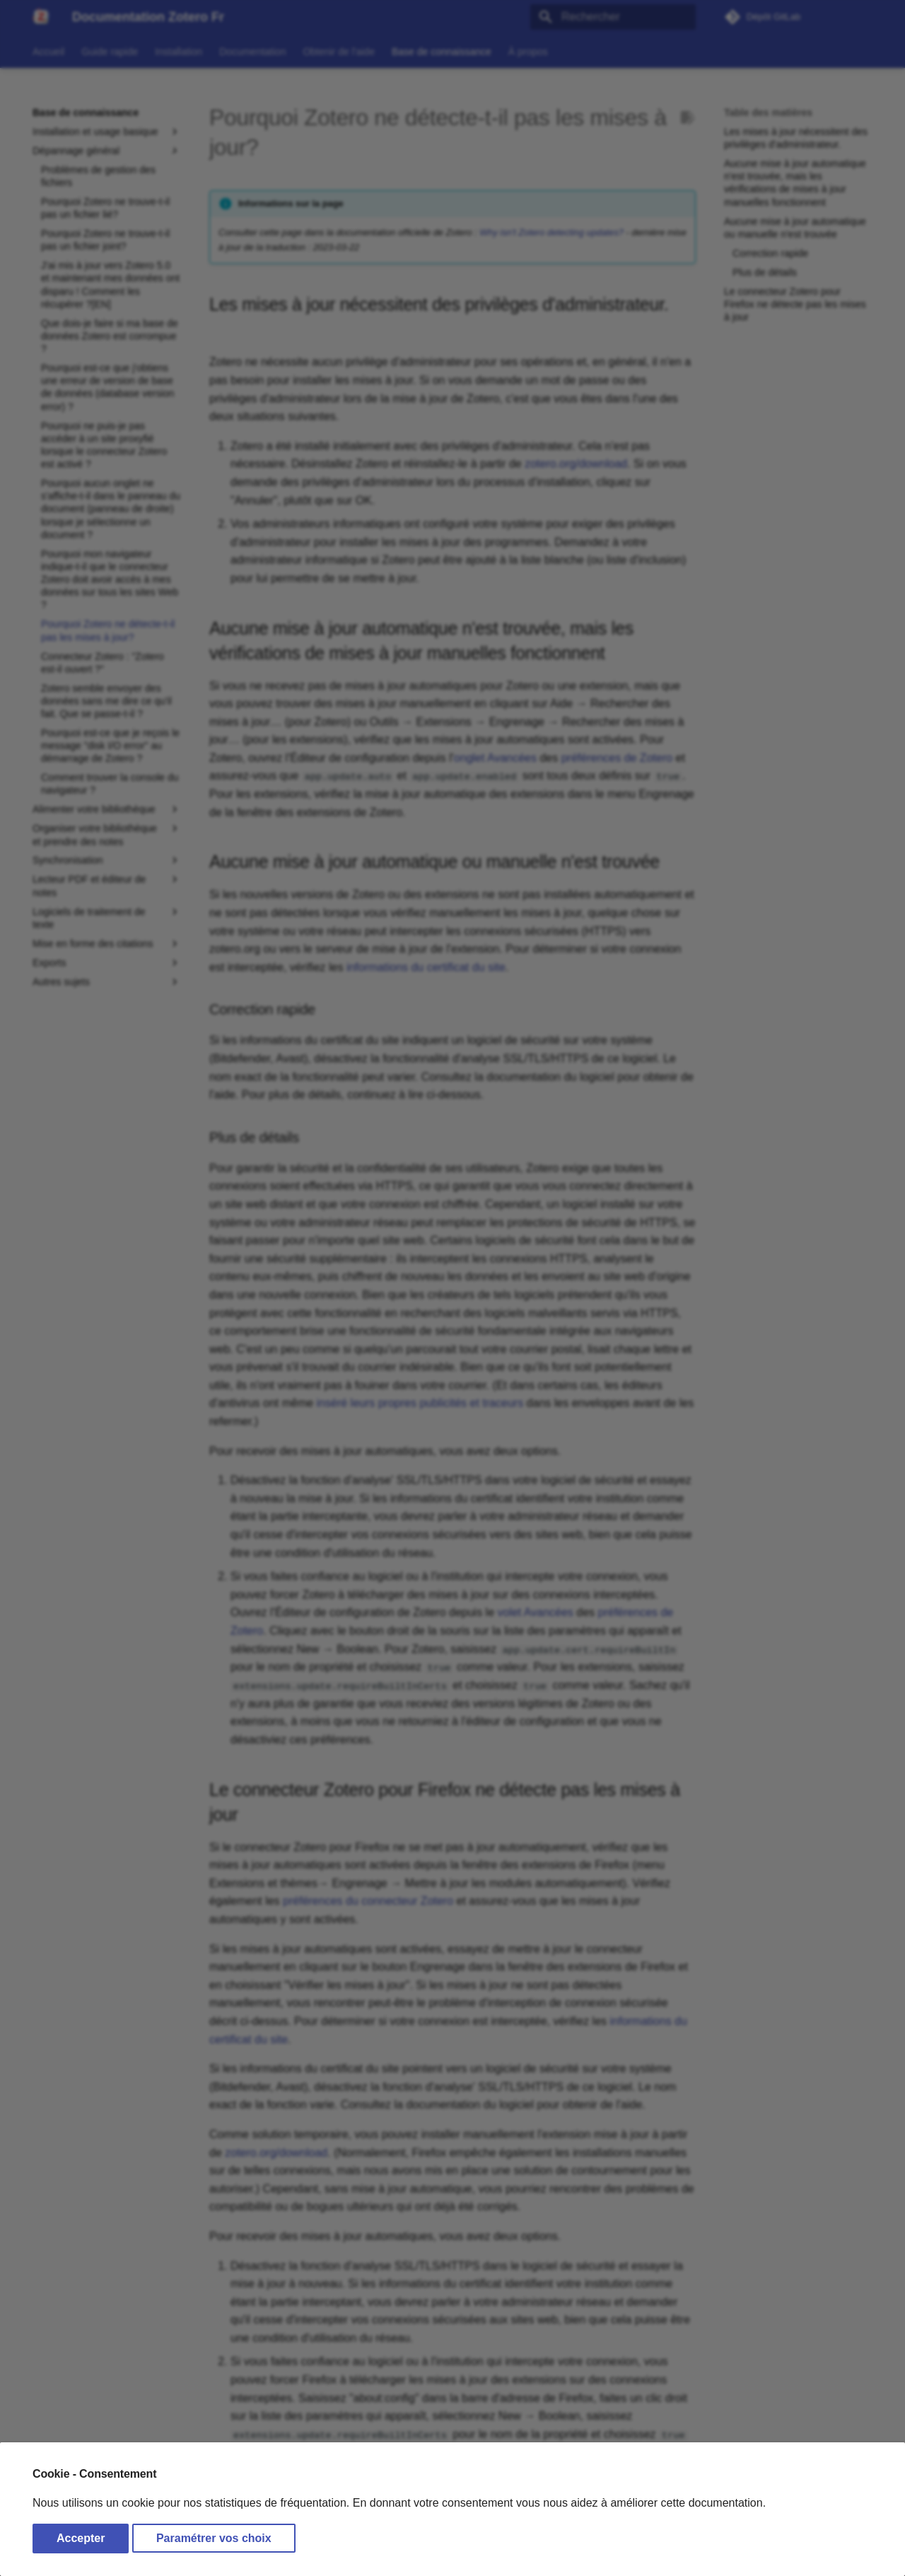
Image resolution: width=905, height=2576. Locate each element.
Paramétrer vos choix (214, 2538)
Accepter (81, 2538)
